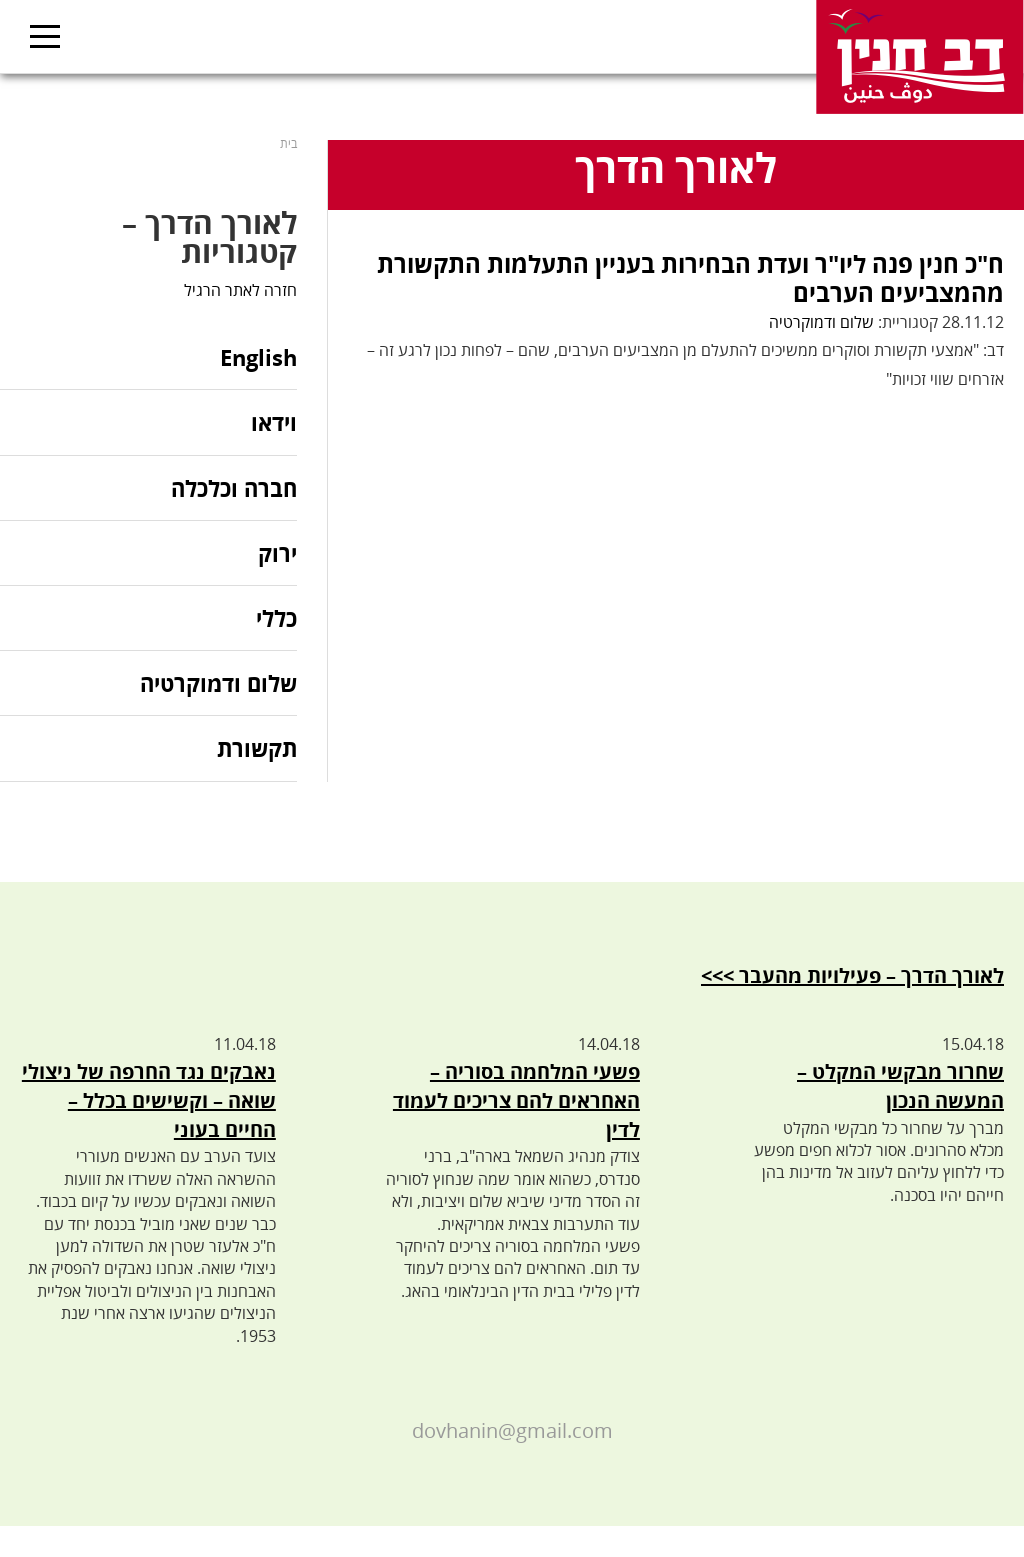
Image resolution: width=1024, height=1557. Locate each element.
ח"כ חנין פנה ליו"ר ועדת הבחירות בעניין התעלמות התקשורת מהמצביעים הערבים (690, 278)
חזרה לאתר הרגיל (240, 290)
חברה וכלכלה (234, 488)
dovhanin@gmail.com (512, 1430)
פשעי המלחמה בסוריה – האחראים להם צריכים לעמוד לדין (516, 1100)
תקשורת (257, 748)
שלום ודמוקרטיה (821, 322)
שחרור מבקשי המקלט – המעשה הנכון (900, 1086)
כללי (276, 618)
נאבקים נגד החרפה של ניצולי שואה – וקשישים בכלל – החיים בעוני (149, 1100)
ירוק (277, 553)
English (258, 358)
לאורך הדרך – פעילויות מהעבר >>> (852, 975)
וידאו (274, 422)
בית (288, 143)
